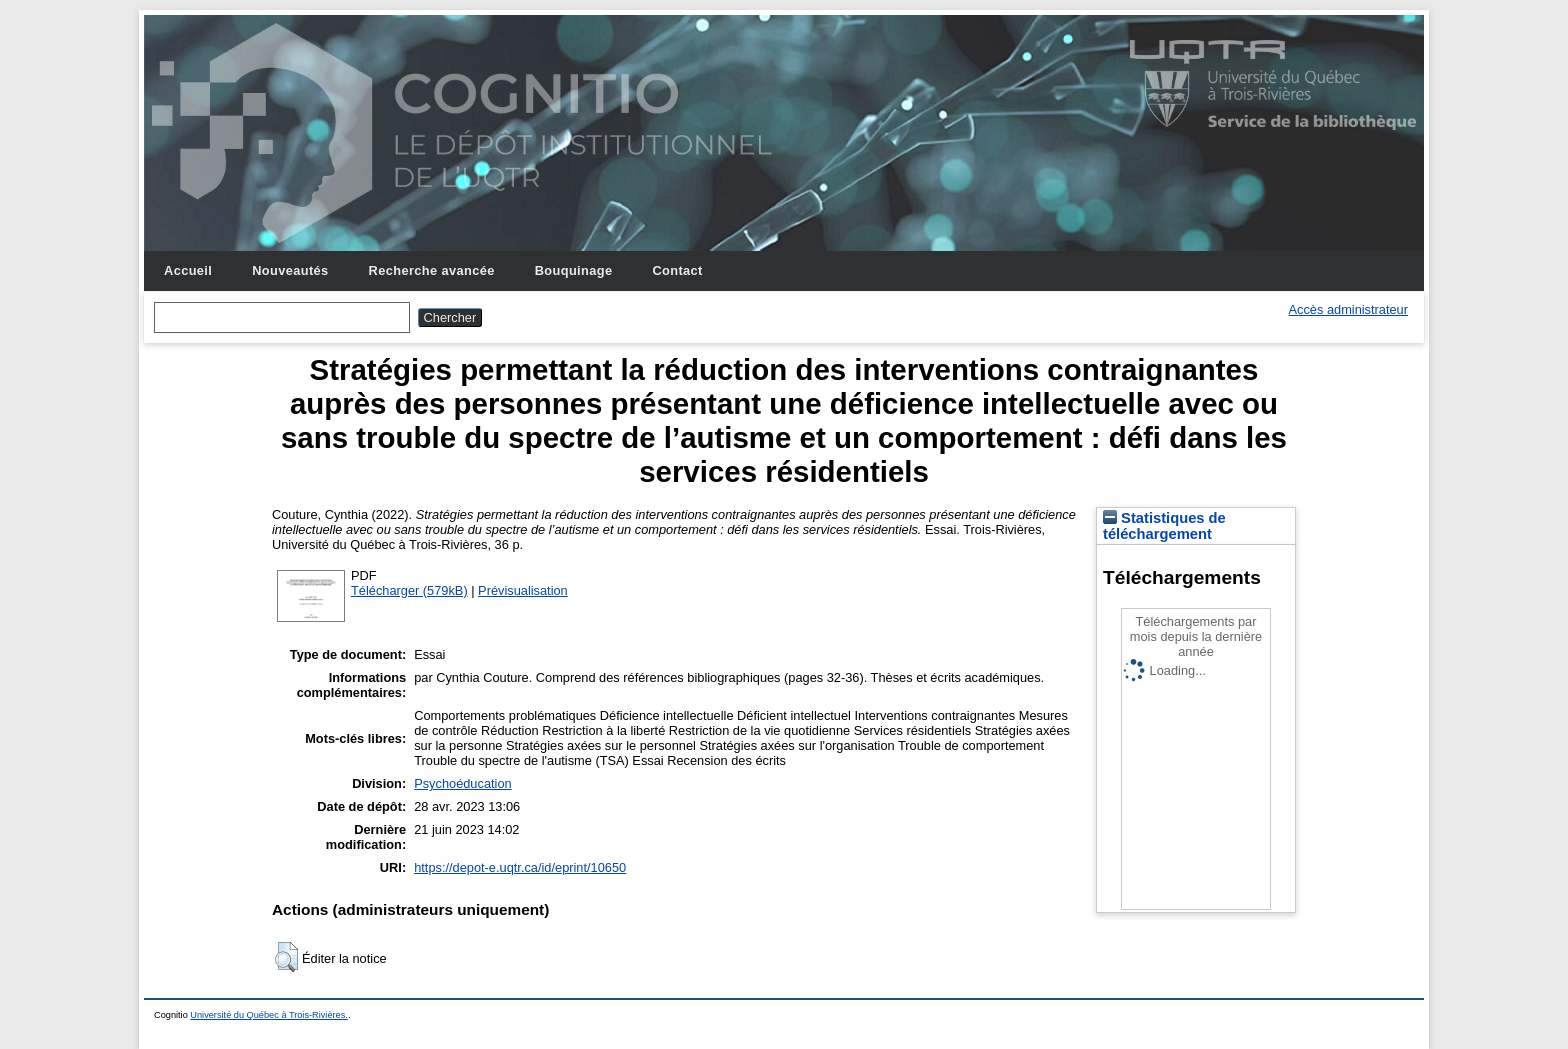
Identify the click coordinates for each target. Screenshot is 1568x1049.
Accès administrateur (1348, 309)
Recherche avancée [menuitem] (432, 270)
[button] (286, 957)
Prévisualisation (523, 590)
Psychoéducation (462, 783)
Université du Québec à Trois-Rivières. (269, 1015)
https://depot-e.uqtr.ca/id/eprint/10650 (520, 867)
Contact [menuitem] (677, 270)
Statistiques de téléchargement (1164, 526)
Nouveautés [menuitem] (290, 270)
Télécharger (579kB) (409, 590)
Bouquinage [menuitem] (574, 270)
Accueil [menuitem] (188, 270)
